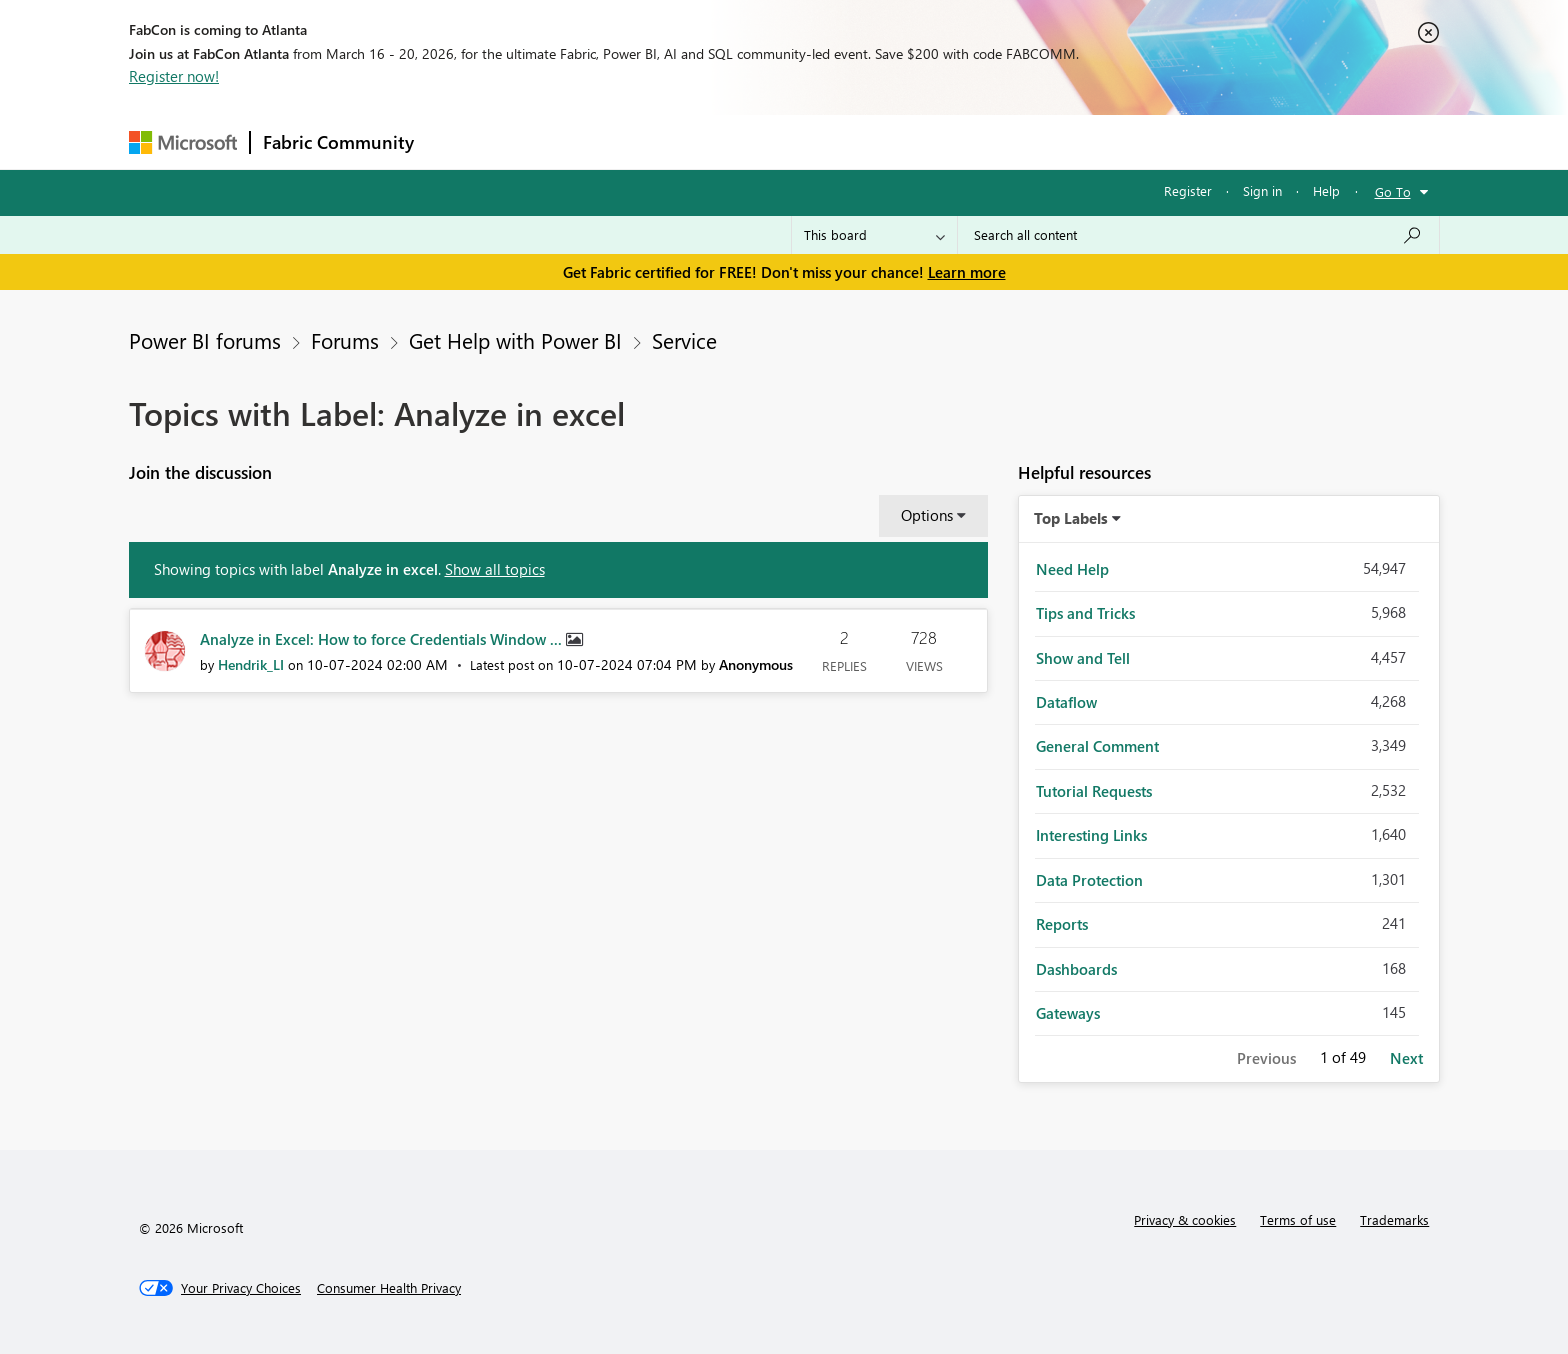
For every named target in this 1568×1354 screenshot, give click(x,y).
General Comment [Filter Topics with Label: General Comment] (1097, 746)
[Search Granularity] (874, 235)
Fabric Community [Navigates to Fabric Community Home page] (338, 142)
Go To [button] (1393, 191)
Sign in (1262, 190)
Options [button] (927, 515)
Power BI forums (205, 340)
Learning (885, 141)
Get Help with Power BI (515, 340)
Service (684, 340)
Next (1406, 1058)
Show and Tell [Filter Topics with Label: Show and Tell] (1083, 658)
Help (1326, 190)
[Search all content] (1198, 235)
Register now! (174, 76)
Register (1188, 190)
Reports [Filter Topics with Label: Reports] (1062, 924)
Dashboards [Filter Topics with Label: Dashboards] (1076, 969)
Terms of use (1298, 1219)
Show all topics (495, 569)
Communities (718, 141)
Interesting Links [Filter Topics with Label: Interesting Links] (1091, 835)
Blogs (808, 141)
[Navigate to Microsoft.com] (183, 142)
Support (969, 141)
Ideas (629, 141)
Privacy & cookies (1185, 1219)
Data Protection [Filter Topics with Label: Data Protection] (1089, 880)
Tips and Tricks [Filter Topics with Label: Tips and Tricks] (1085, 613)
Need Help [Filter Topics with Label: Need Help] (1072, 569)
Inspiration (547, 141)
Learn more (967, 272)
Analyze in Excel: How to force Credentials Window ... (383, 639)
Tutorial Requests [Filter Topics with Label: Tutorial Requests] (1094, 791)
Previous (1266, 1058)
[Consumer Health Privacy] (389, 1288)
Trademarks (1394, 1219)
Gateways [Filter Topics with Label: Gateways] (1068, 1013)
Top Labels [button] (1071, 518)
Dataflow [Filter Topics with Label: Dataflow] (1066, 702)
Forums (459, 141)
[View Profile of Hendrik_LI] (251, 664)
